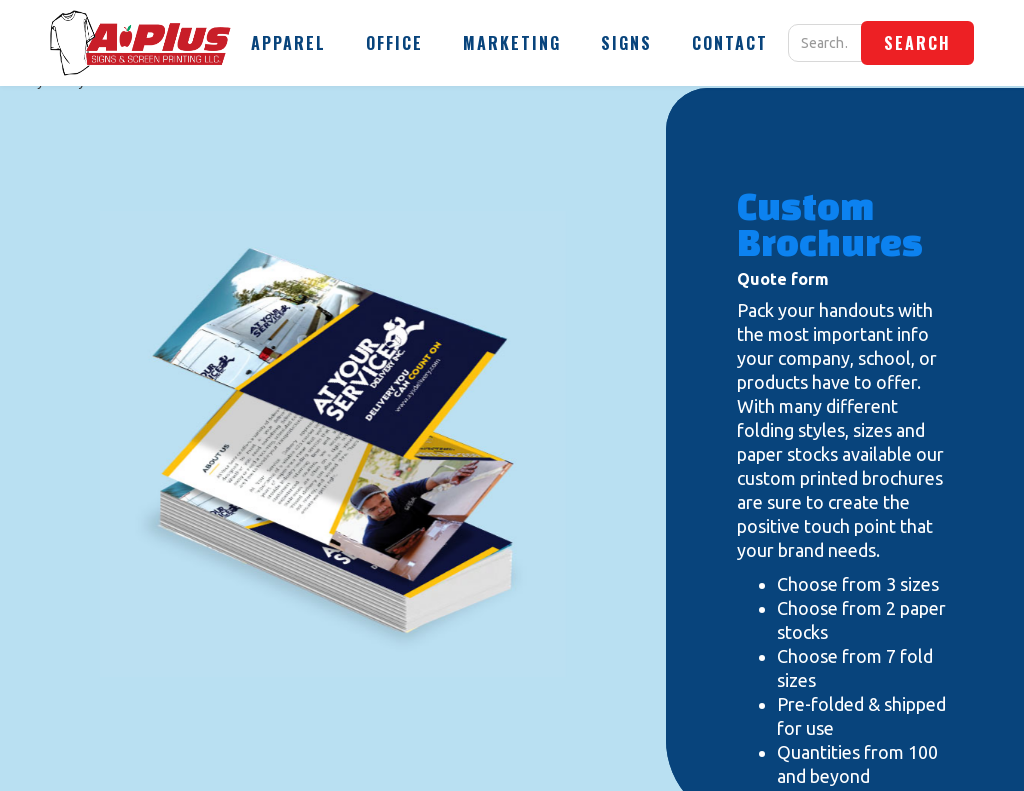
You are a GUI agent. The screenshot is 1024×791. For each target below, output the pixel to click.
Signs (626, 43)
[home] (140, 43)
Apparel (288, 43)
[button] (288, 43)
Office (394, 43)
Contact (730, 43)
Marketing (512, 43)
